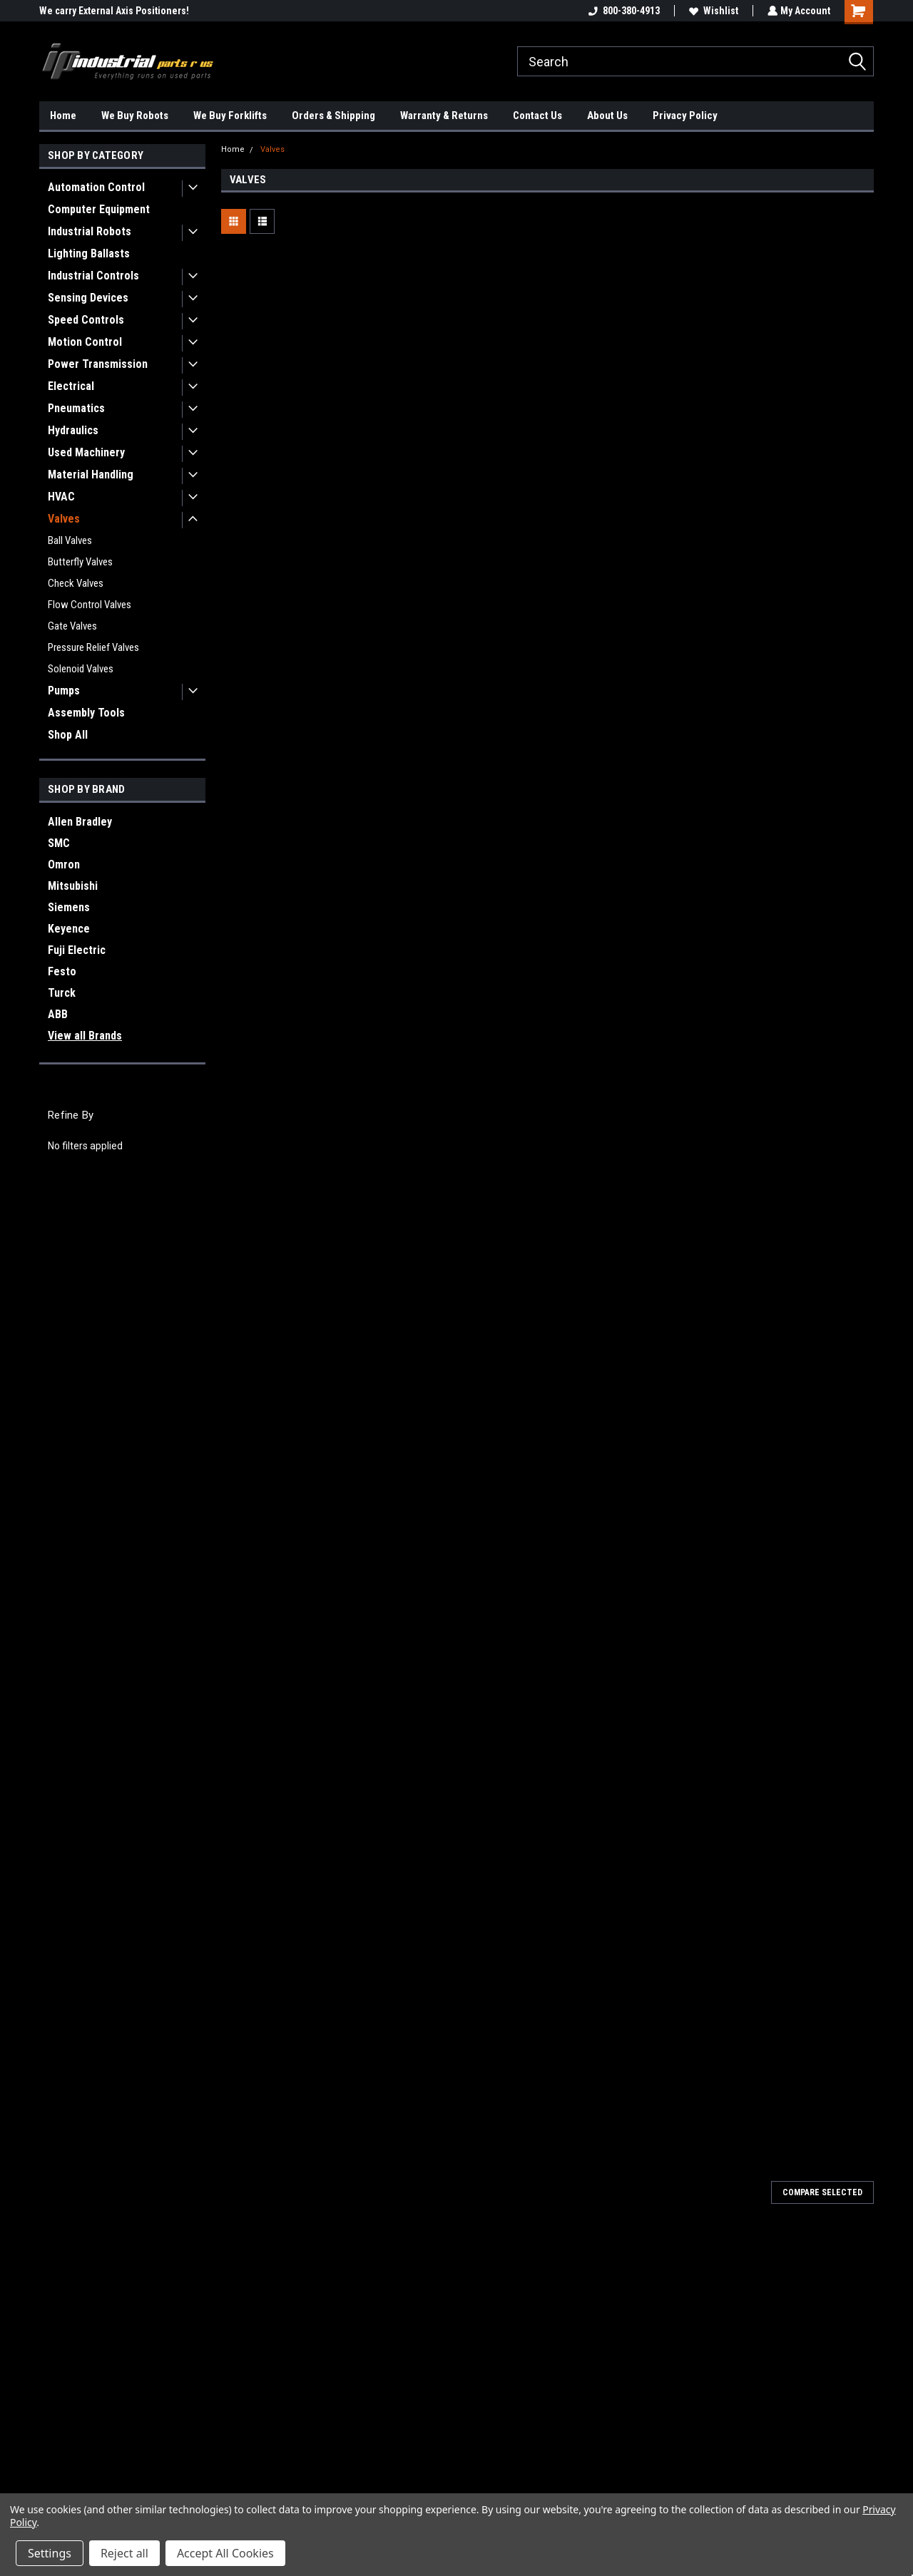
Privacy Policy (685, 115)
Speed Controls (86, 320)
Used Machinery (86, 452)
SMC (59, 843)
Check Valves (75, 583)
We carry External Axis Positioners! (114, 10)
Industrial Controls (93, 275)
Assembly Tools (86, 712)
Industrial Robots (89, 231)
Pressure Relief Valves (93, 647)
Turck (62, 993)
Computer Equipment (99, 209)
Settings (49, 2553)
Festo (62, 971)
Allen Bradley (80, 821)
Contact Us (537, 115)
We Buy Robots (134, 115)
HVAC (61, 496)
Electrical (71, 386)
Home (63, 115)
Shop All (68, 735)
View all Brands (85, 1035)
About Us (607, 115)
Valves (64, 518)
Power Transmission (98, 364)
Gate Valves (72, 626)
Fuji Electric (77, 950)
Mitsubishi (73, 886)
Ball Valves (70, 540)
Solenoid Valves (80, 668)
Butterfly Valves (80, 561)
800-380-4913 (622, 10)
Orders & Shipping (333, 115)
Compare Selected (822, 2192)
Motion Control (85, 342)
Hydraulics (73, 430)
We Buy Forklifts (230, 115)
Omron (64, 864)
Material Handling (90, 474)
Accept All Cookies (225, 2553)
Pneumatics (76, 408)
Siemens (69, 907)
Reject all (124, 2553)
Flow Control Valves (89, 604)
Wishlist (712, 10)
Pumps (64, 690)
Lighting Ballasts (89, 253)
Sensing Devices (88, 297)
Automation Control (96, 187)
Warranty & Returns (444, 115)
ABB (58, 1014)
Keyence (69, 928)
